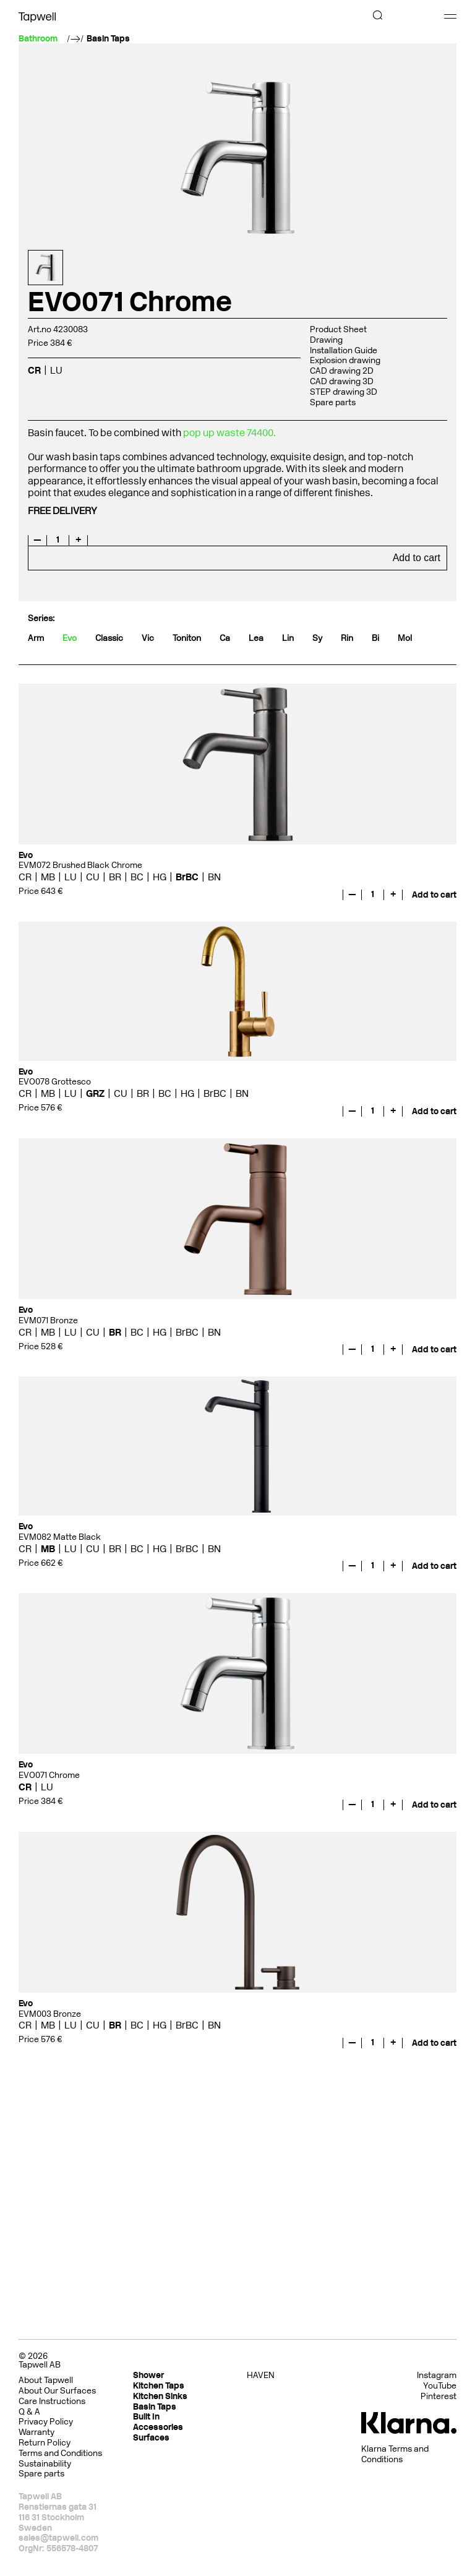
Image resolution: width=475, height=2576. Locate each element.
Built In (146, 2416)
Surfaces (151, 2437)
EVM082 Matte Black (60, 1537)
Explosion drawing (345, 360)
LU (56, 370)
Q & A (29, 2411)
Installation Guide (343, 350)
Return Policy (45, 2442)
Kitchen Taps (158, 2386)
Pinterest (438, 2397)
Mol (405, 638)
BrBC (187, 877)
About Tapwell (46, 2380)
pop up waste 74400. (230, 433)
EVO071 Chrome (49, 1775)
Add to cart (416, 557)
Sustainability (45, 2463)
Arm (36, 638)
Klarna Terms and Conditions (395, 2454)
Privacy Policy (46, 2421)
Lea (256, 638)
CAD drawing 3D (342, 381)
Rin (347, 638)
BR (115, 877)
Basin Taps (108, 39)
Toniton (187, 638)
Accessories (158, 2427)
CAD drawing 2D (342, 371)
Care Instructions (52, 2401)
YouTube (439, 2386)
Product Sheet (338, 329)
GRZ (95, 1093)
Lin (288, 638)
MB (48, 877)
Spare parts (333, 402)
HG (159, 877)
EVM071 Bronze (48, 1320)
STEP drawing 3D (343, 392)
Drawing (326, 340)
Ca (225, 638)
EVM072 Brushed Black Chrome (80, 865)
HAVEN (261, 2375)
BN (214, 877)
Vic (148, 638)
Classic (109, 638)
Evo (69, 638)
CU (93, 877)
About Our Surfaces (57, 2390)
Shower (148, 2375)
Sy (317, 638)
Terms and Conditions (60, 2453)
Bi (375, 638)
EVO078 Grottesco (55, 1081)
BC (137, 877)
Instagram (436, 2376)
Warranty (36, 2432)
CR (34, 370)
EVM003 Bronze (50, 2014)
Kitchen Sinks (160, 2396)
